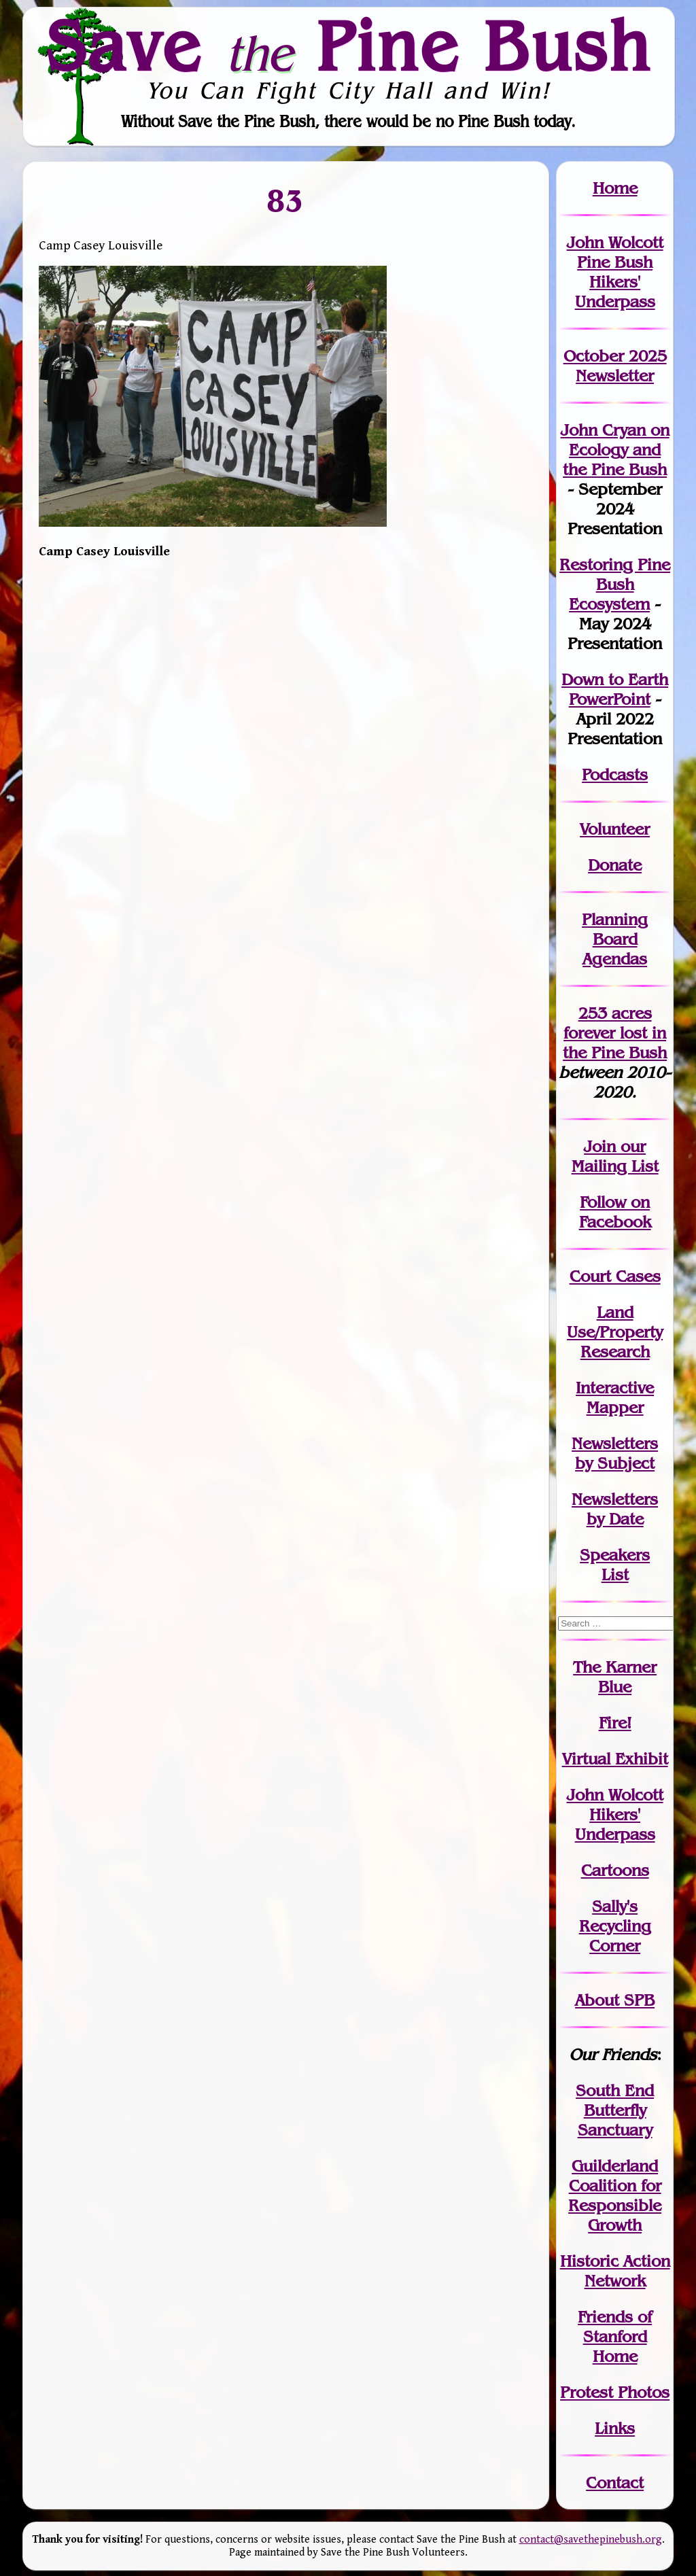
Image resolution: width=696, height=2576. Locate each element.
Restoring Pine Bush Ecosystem (614, 584)
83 (286, 200)
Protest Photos (614, 2392)
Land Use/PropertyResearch (615, 1331)
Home (615, 188)
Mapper (615, 1407)
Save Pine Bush (349, 45)
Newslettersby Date (615, 1509)
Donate (615, 865)
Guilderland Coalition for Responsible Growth (614, 2195)
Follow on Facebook (615, 1212)
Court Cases (615, 1276)
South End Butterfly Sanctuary (615, 2110)
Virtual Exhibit (615, 1759)
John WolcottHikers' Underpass (615, 1814)
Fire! (615, 1723)
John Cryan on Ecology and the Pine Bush (615, 449)
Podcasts (615, 774)
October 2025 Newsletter (615, 365)
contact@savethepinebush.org (590, 2539)
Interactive (615, 1387)
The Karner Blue (615, 1676)
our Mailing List (615, 1156)
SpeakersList (615, 1564)
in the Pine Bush (615, 1042)
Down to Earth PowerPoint (614, 689)
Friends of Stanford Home (615, 2336)
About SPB (615, 2000)
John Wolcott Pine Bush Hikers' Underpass (615, 271)
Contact (615, 2482)
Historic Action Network (615, 2271)
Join (600, 1146)
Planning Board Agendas (615, 939)
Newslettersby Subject (615, 1453)
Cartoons (615, 1870)
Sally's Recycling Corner (615, 1925)
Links (615, 2428)
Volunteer (615, 829)
